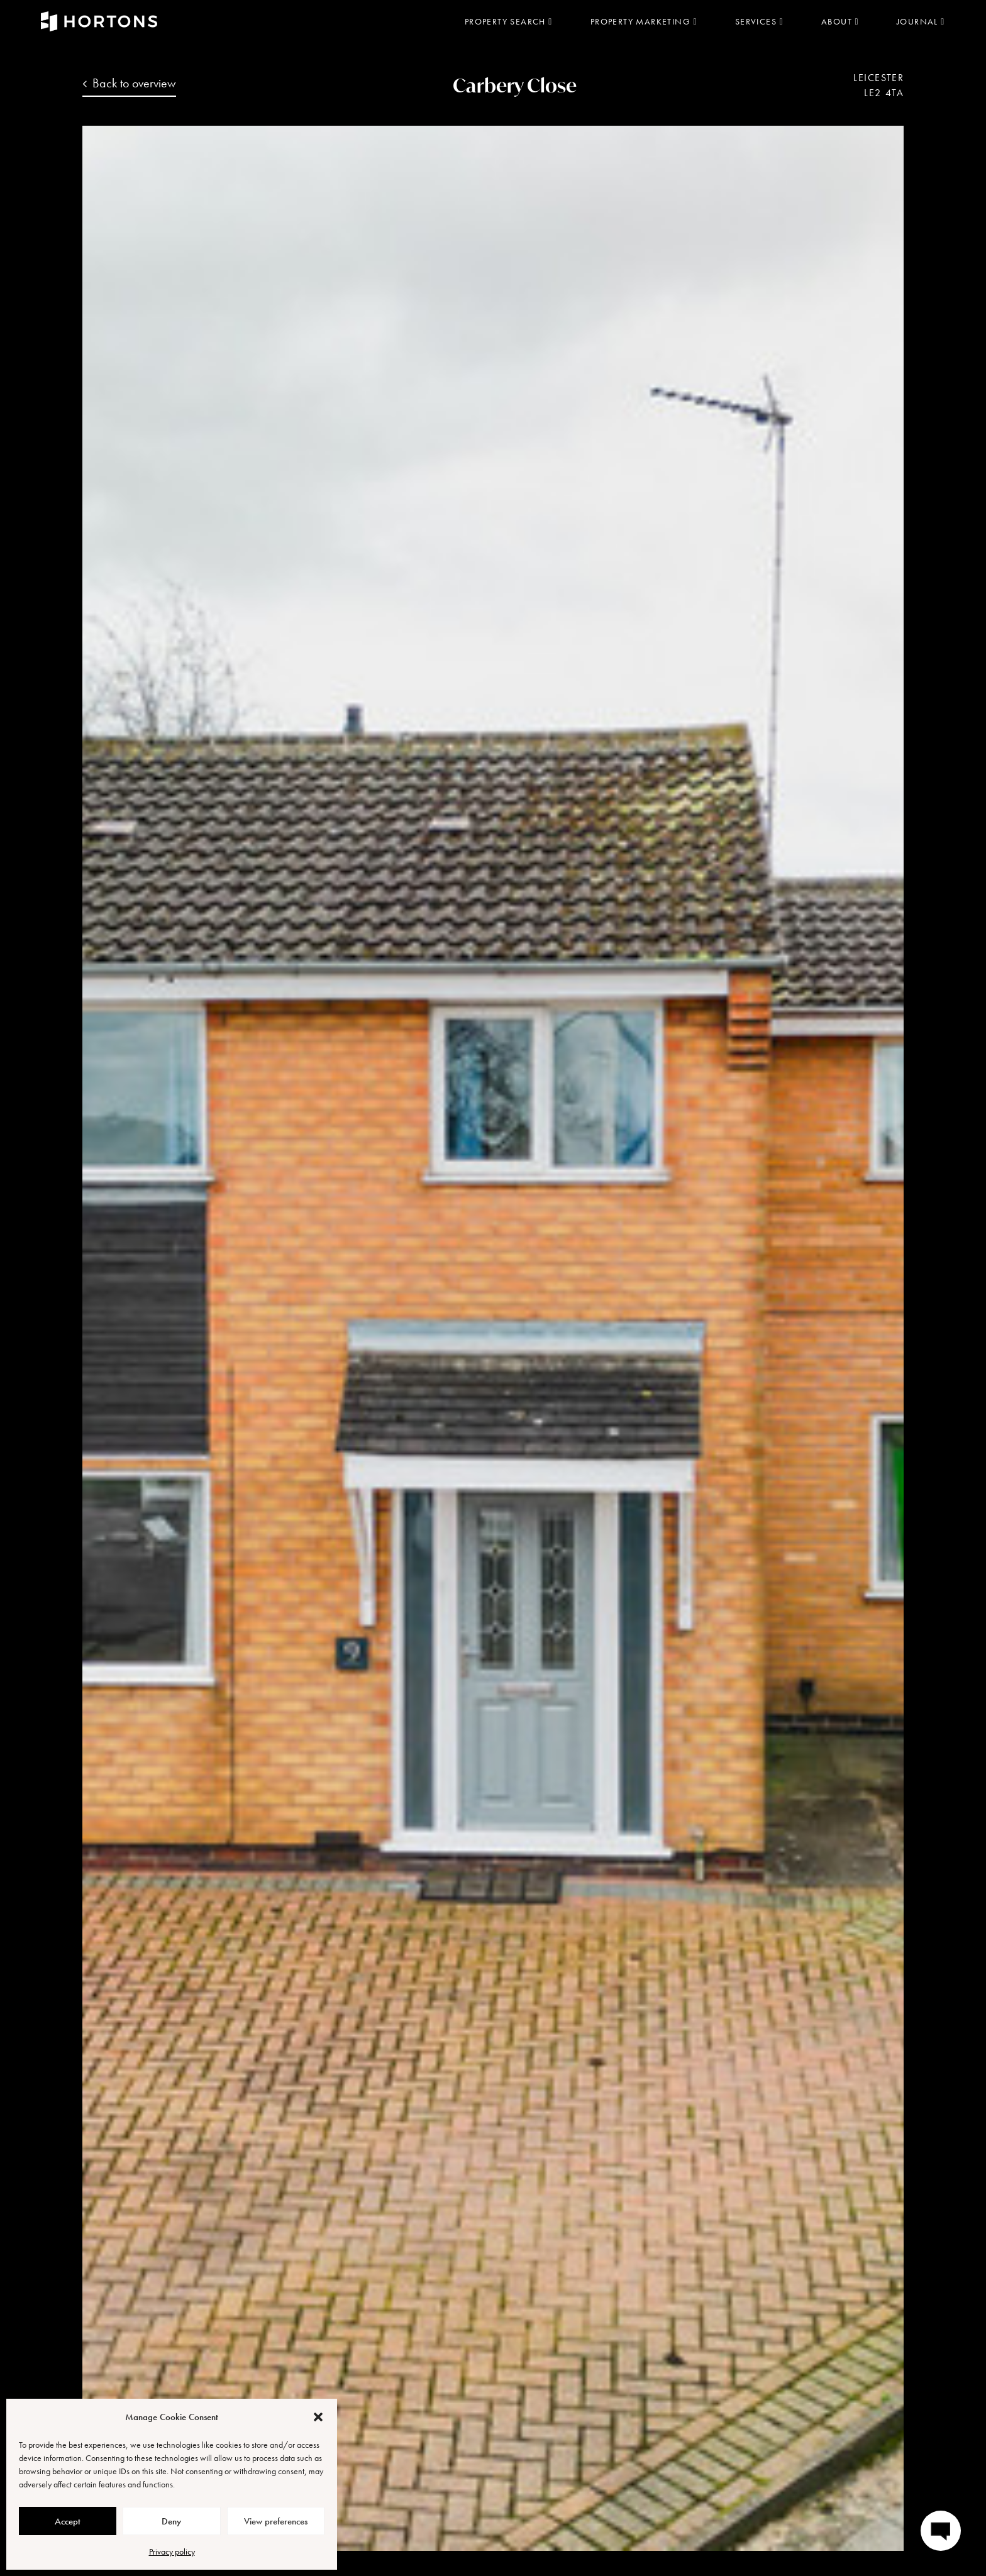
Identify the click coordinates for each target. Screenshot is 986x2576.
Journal (921, 21)
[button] (318, 2417)
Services (759, 21)
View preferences (275, 2521)
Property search (509, 21)
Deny (171, 2521)
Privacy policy (172, 2551)
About (840, 21)
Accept (67, 2521)
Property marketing (643, 21)
